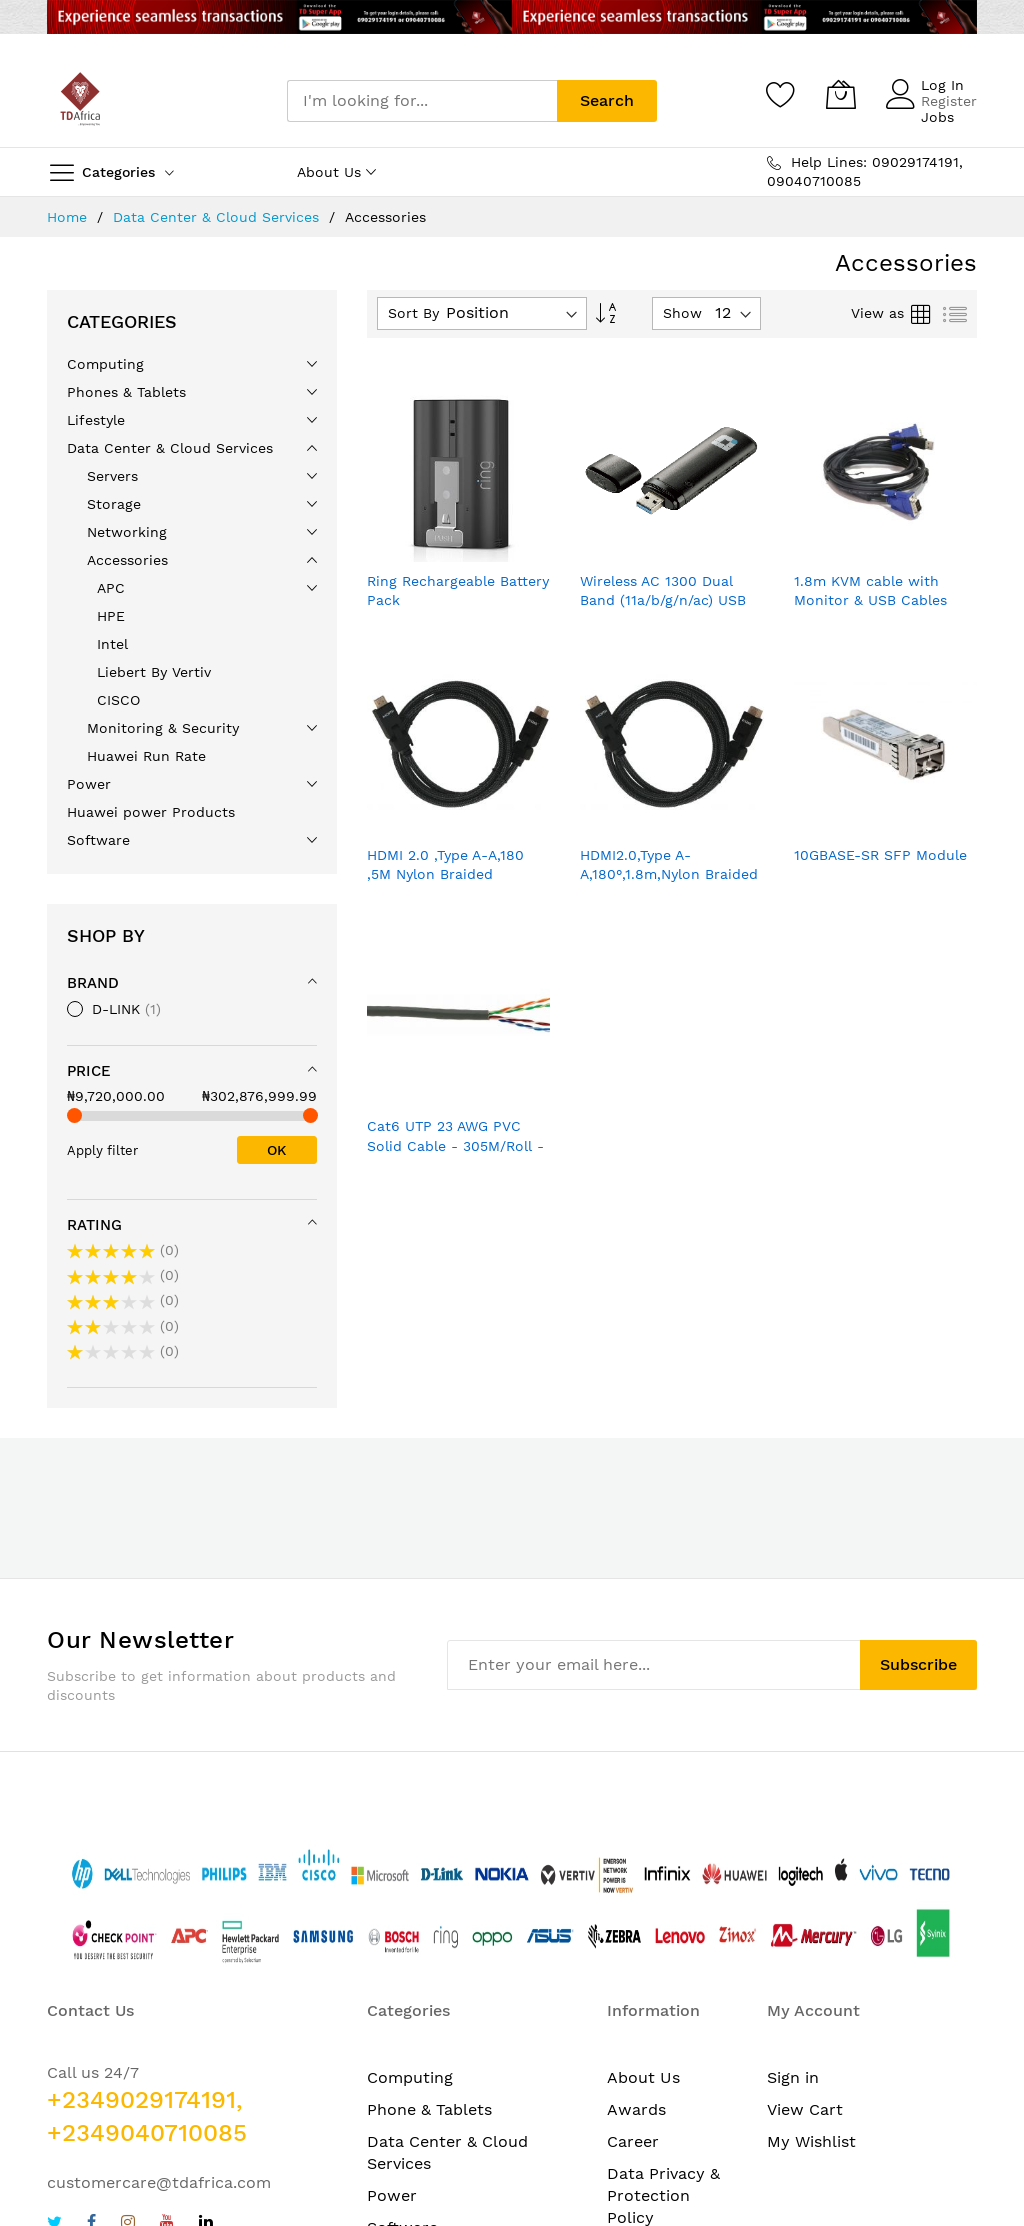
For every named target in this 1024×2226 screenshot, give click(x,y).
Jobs (937, 117)
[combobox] (422, 101)
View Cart (805, 2109)
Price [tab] (89, 1071)
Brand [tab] (93, 983)
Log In (942, 85)
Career (633, 2141)
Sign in (793, 2077)
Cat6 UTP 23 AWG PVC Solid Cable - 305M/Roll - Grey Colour (455, 1145)
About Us (643, 2077)
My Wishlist (811, 2141)
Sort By (413, 313)
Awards (636, 2109)
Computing (410, 2077)
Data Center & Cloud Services (218, 217)
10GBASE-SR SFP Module (880, 855)
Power (392, 2195)
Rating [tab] (94, 1225)
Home (69, 217)
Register (949, 101)
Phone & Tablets (429, 2109)
